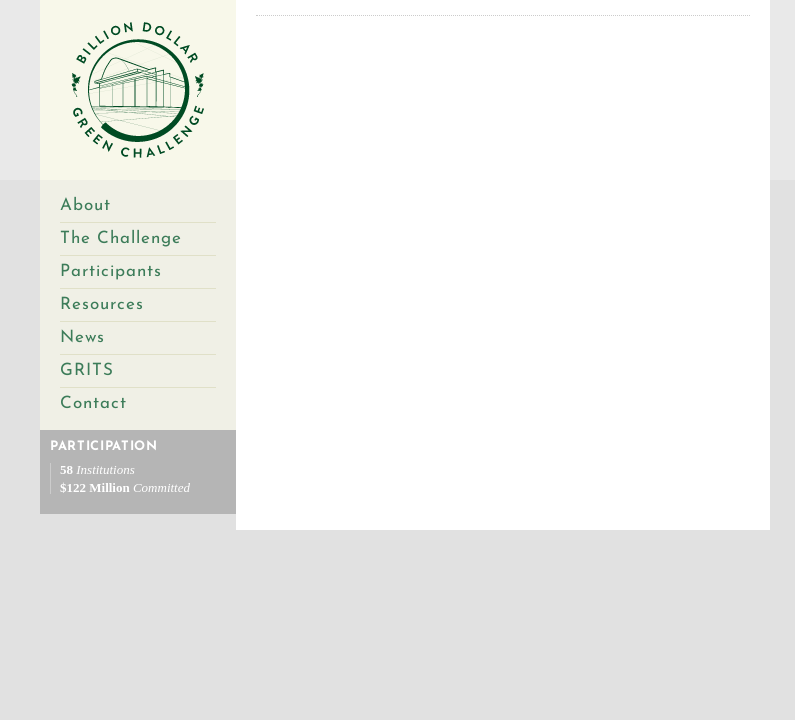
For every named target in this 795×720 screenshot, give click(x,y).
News (82, 337)
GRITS (87, 370)
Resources (102, 304)
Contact (93, 403)
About (85, 205)
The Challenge (121, 238)
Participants (111, 271)
